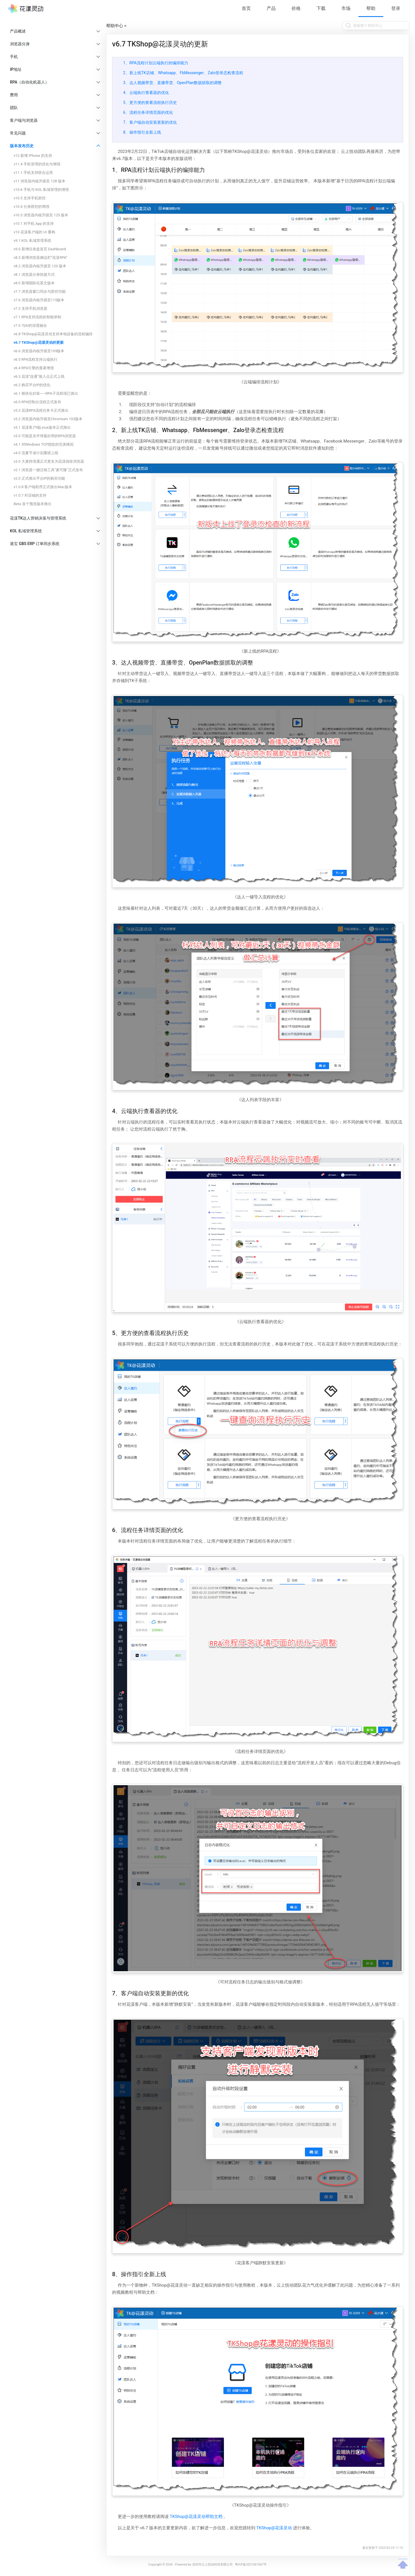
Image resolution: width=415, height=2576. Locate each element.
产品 (271, 8)
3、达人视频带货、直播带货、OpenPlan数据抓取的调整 (172, 82)
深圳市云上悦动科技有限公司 (212, 2564)
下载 (321, 8)
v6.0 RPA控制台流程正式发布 (37, 402)
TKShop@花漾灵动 (274, 2527)
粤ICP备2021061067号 (251, 2564)
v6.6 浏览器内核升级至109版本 (39, 351)
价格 (296, 8)
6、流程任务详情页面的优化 (148, 112)
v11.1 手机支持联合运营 (33, 172)
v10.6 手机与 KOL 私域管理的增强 (41, 189)
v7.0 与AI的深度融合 (30, 325)
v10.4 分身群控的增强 (31, 206)
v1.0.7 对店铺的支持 (30, 495)
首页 (246, 8)
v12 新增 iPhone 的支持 (33, 155)
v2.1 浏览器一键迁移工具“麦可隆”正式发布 (48, 470)
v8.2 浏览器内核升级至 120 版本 (40, 266)
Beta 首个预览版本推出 (33, 504)
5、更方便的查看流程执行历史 (150, 102)
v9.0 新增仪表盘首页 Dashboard (40, 249)
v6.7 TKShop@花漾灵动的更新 (39, 342)
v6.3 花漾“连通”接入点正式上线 (39, 376)
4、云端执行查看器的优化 (146, 92)
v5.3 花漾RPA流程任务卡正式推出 (41, 410)
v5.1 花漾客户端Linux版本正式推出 (42, 427)
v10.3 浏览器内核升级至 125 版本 (41, 215)
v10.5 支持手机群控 (30, 198)
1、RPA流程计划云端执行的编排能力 (155, 63)
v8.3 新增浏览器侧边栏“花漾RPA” (40, 257)
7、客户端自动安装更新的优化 (150, 122)
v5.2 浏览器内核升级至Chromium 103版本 (48, 419)
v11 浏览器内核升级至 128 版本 (39, 181)
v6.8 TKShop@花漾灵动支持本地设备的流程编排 (53, 334)
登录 (395, 8)
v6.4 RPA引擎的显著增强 (34, 368)
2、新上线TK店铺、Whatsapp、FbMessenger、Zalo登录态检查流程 (183, 73)
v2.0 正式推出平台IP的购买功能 (39, 478)
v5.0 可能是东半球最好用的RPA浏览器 (45, 436)
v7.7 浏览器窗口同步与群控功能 (40, 291)
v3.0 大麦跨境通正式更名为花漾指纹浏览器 (49, 461)
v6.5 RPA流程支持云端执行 (35, 359)
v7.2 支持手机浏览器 (30, 308)
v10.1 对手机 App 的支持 (34, 223)
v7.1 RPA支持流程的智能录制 (37, 317)
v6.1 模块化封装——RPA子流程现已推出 (46, 393)
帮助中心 (114, 25)
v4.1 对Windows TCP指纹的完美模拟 (44, 444)
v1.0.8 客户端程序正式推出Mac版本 (43, 487)
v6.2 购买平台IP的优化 (32, 385)
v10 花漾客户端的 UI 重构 (34, 232)
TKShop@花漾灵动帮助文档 (196, 2516)
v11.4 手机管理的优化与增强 (37, 164)
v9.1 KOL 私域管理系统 (32, 240)
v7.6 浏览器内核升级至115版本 (39, 300)
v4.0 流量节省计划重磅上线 (36, 453)
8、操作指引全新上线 (142, 132)
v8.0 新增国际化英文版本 (34, 283)
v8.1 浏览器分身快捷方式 (34, 274)
